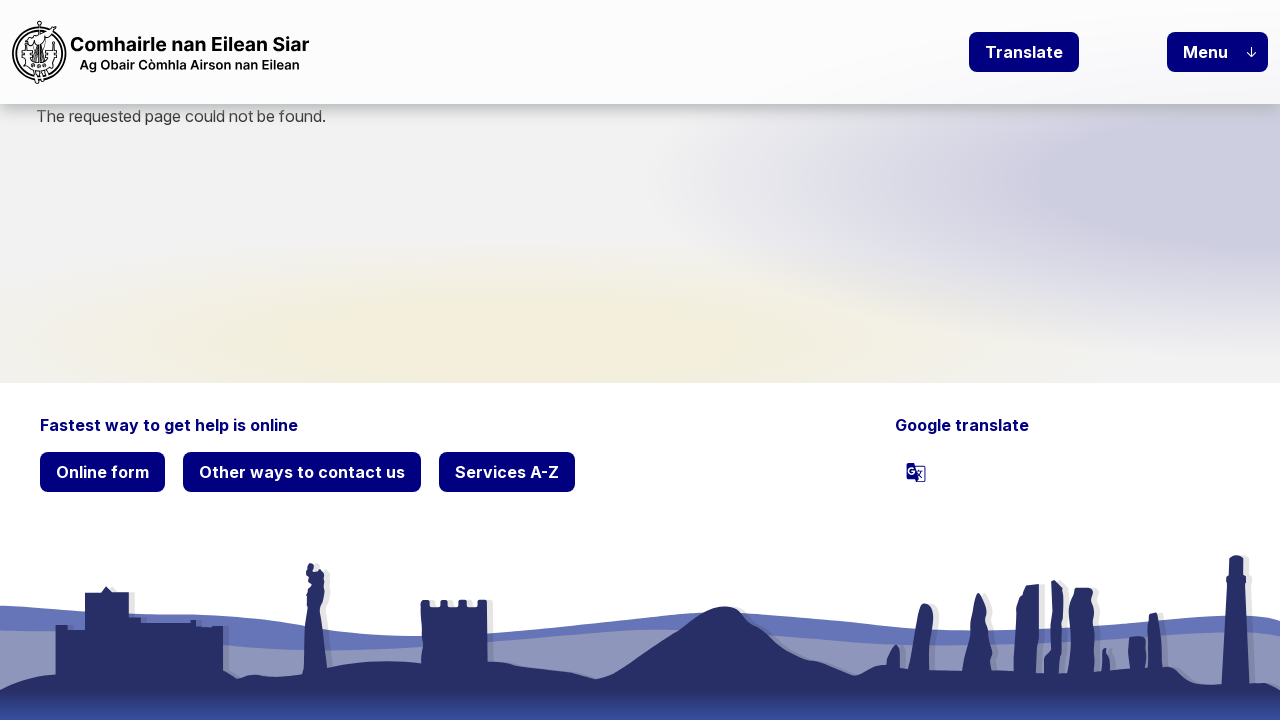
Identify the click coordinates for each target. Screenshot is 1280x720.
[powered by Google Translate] (916, 472)
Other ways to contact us (302, 472)
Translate (1024, 52)
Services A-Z (507, 472)
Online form (102, 472)
